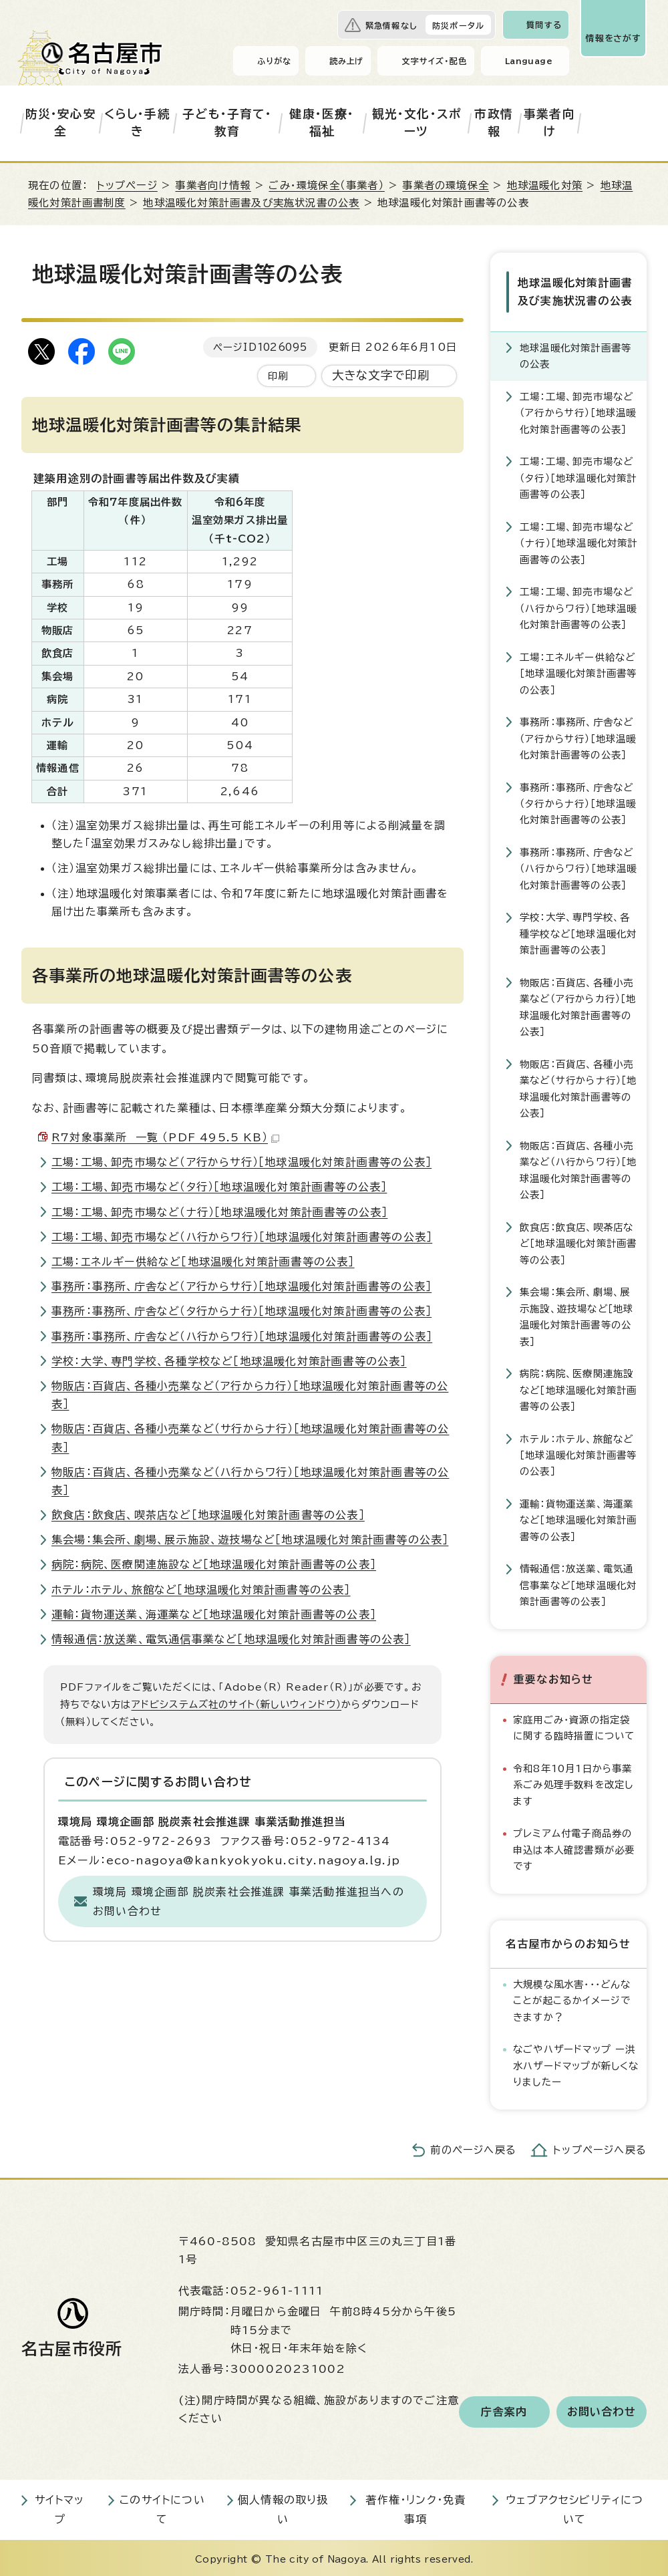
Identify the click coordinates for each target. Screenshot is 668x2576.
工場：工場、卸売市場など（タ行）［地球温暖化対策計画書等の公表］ (219, 1186)
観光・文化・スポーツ (417, 122)
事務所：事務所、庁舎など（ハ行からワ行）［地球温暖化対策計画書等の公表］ (241, 1336)
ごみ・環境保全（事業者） (326, 185)
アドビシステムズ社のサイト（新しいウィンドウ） (237, 1704)
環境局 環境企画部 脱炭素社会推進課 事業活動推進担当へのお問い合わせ (248, 1901)
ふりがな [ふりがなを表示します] (274, 61)
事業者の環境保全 (445, 185)
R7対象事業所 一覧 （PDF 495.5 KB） (165, 1137)
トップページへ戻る (600, 2147)
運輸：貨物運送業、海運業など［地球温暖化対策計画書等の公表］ (213, 1614)
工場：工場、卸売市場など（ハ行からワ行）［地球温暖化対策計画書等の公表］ (241, 1237)
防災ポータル (458, 25)
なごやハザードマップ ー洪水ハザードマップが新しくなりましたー (576, 2063)
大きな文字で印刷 (381, 375)
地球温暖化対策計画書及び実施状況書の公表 (251, 203)
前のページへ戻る (473, 2147)
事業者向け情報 (213, 185)
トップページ (127, 185)
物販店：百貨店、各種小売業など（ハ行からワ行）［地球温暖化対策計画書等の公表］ (578, 1167)
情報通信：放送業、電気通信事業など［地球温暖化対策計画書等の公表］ (231, 1639)
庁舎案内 (504, 2409)
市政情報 (493, 122)
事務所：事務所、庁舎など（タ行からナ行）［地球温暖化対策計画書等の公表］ (241, 1311)
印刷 (278, 376)
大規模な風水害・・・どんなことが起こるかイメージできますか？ (572, 1998)
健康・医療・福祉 (321, 122)
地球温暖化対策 (544, 185)
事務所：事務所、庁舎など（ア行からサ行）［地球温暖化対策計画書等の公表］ (241, 1286)
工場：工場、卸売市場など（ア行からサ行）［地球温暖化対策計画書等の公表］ (241, 1162)
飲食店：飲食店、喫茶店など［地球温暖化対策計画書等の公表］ (208, 1515)
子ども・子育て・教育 (227, 122)
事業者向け (549, 122)
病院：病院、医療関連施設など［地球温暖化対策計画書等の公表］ (213, 1564)
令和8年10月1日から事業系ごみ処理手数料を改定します (573, 1782)
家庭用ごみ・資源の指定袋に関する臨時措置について (574, 1725)
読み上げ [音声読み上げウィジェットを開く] (346, 61)
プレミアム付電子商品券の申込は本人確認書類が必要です (574, 1847)
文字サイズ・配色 (434, 61)
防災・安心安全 (60, 122)
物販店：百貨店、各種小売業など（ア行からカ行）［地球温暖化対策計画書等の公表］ (578, 1004)
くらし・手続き (137, 122)
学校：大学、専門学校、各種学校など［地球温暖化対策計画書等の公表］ (229, 1361)
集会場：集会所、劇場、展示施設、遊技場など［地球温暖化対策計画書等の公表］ (249, 1539)
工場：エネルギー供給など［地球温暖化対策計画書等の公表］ (203, 1261)
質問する (544, 25)
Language (528, 61)
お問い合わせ (601, 2409)
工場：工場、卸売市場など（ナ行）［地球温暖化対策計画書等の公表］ (219, 1212)
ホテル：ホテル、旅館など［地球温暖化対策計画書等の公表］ (201, 1589)
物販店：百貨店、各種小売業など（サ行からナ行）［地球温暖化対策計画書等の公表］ (578, 1085)
